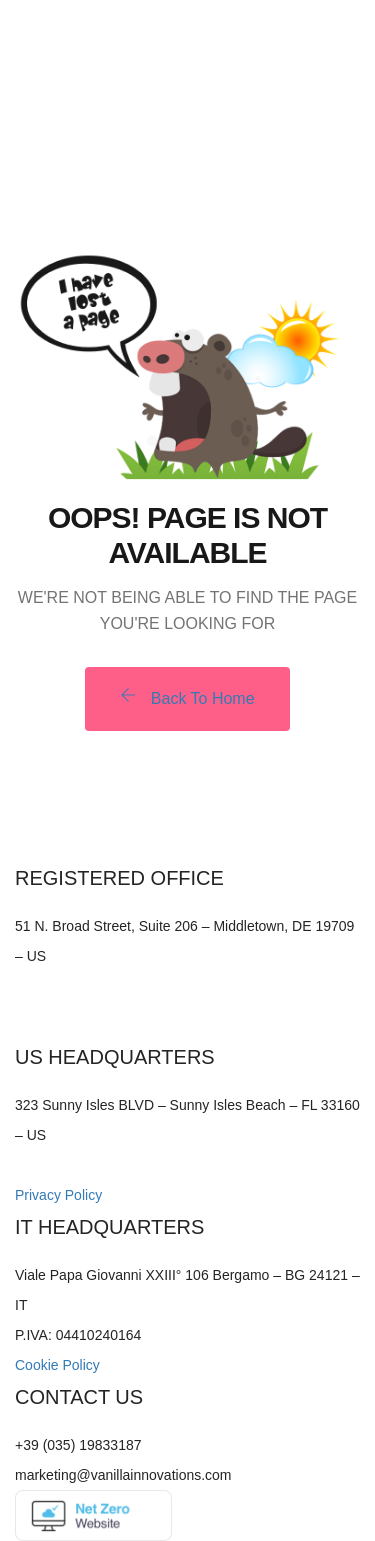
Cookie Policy (57, 1365)
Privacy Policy (58, 1195)
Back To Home (187, 697)
